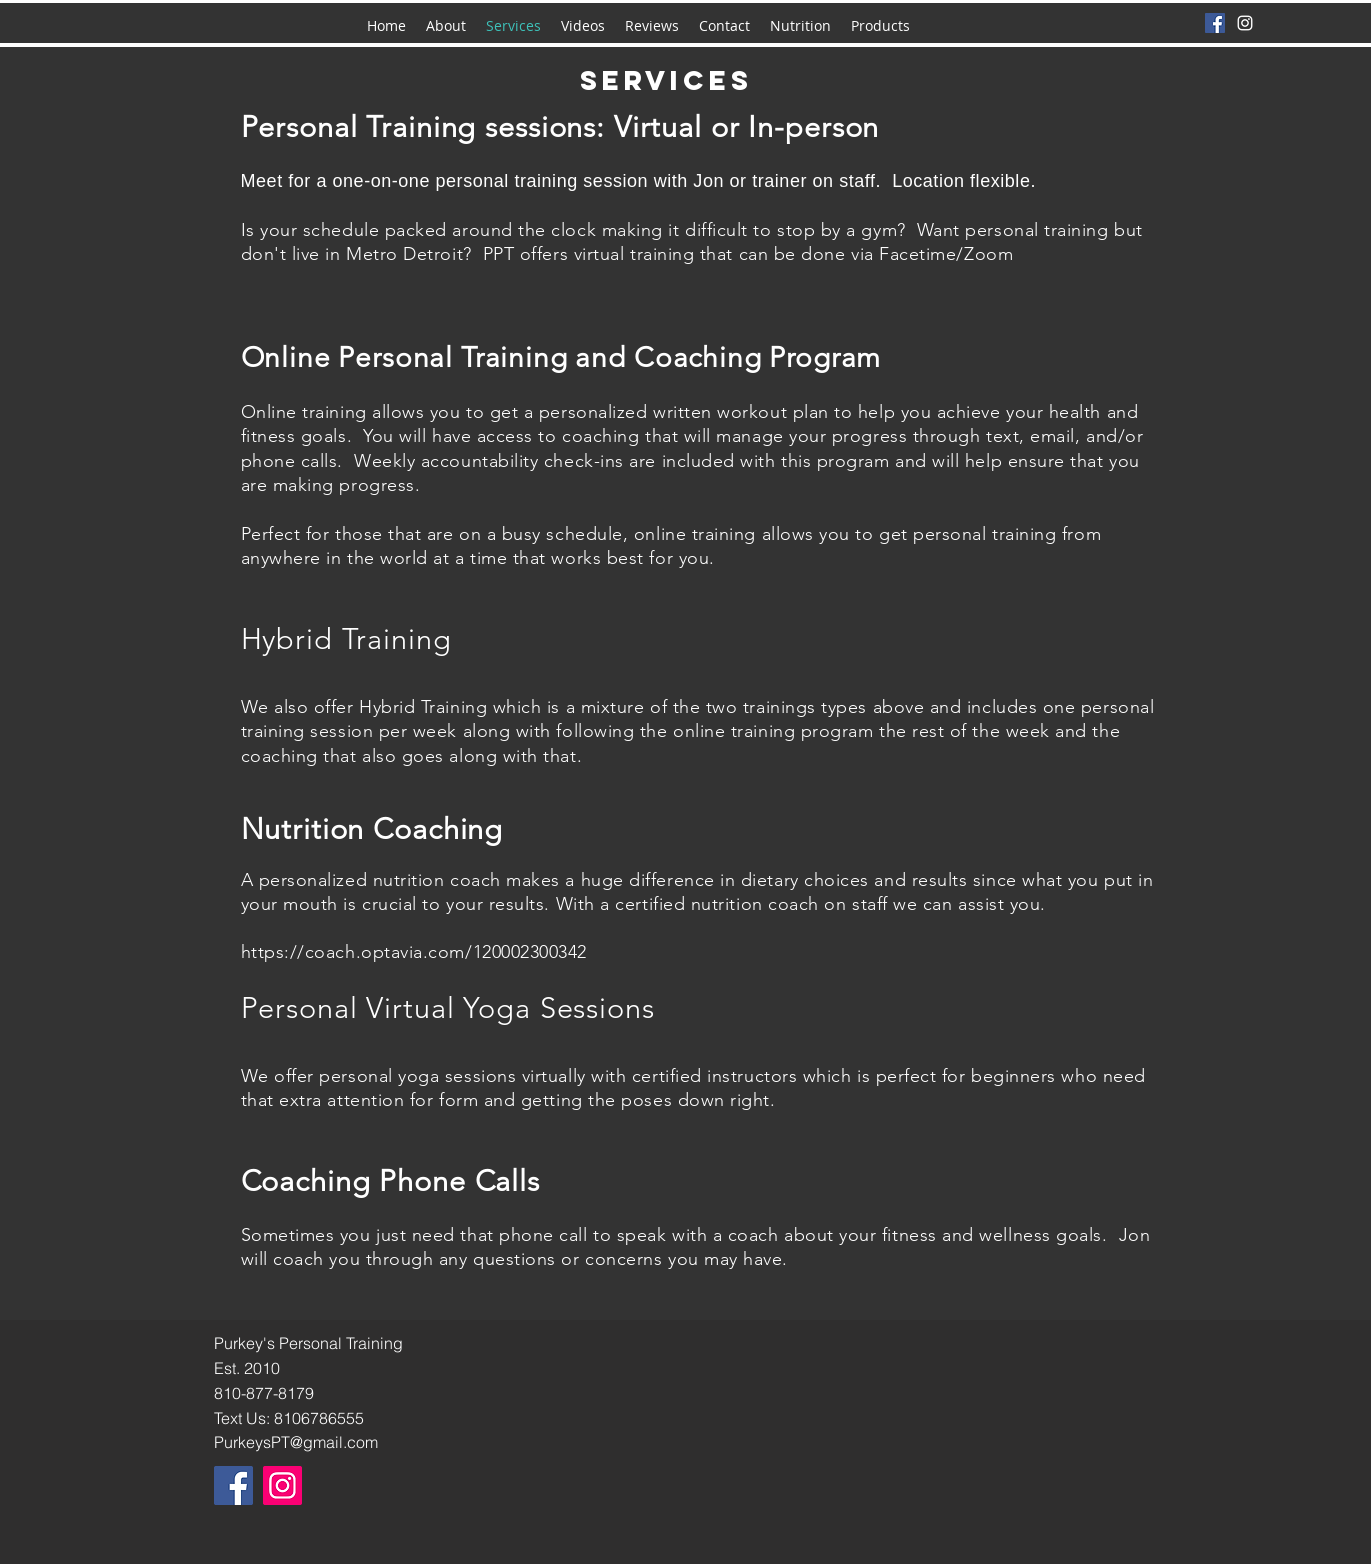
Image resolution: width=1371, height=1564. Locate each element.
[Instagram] (282, 1485)
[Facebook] (1215, 23)
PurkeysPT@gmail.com (296, 1442)
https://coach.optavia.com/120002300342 (414, 952)
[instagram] (1245, 23)
